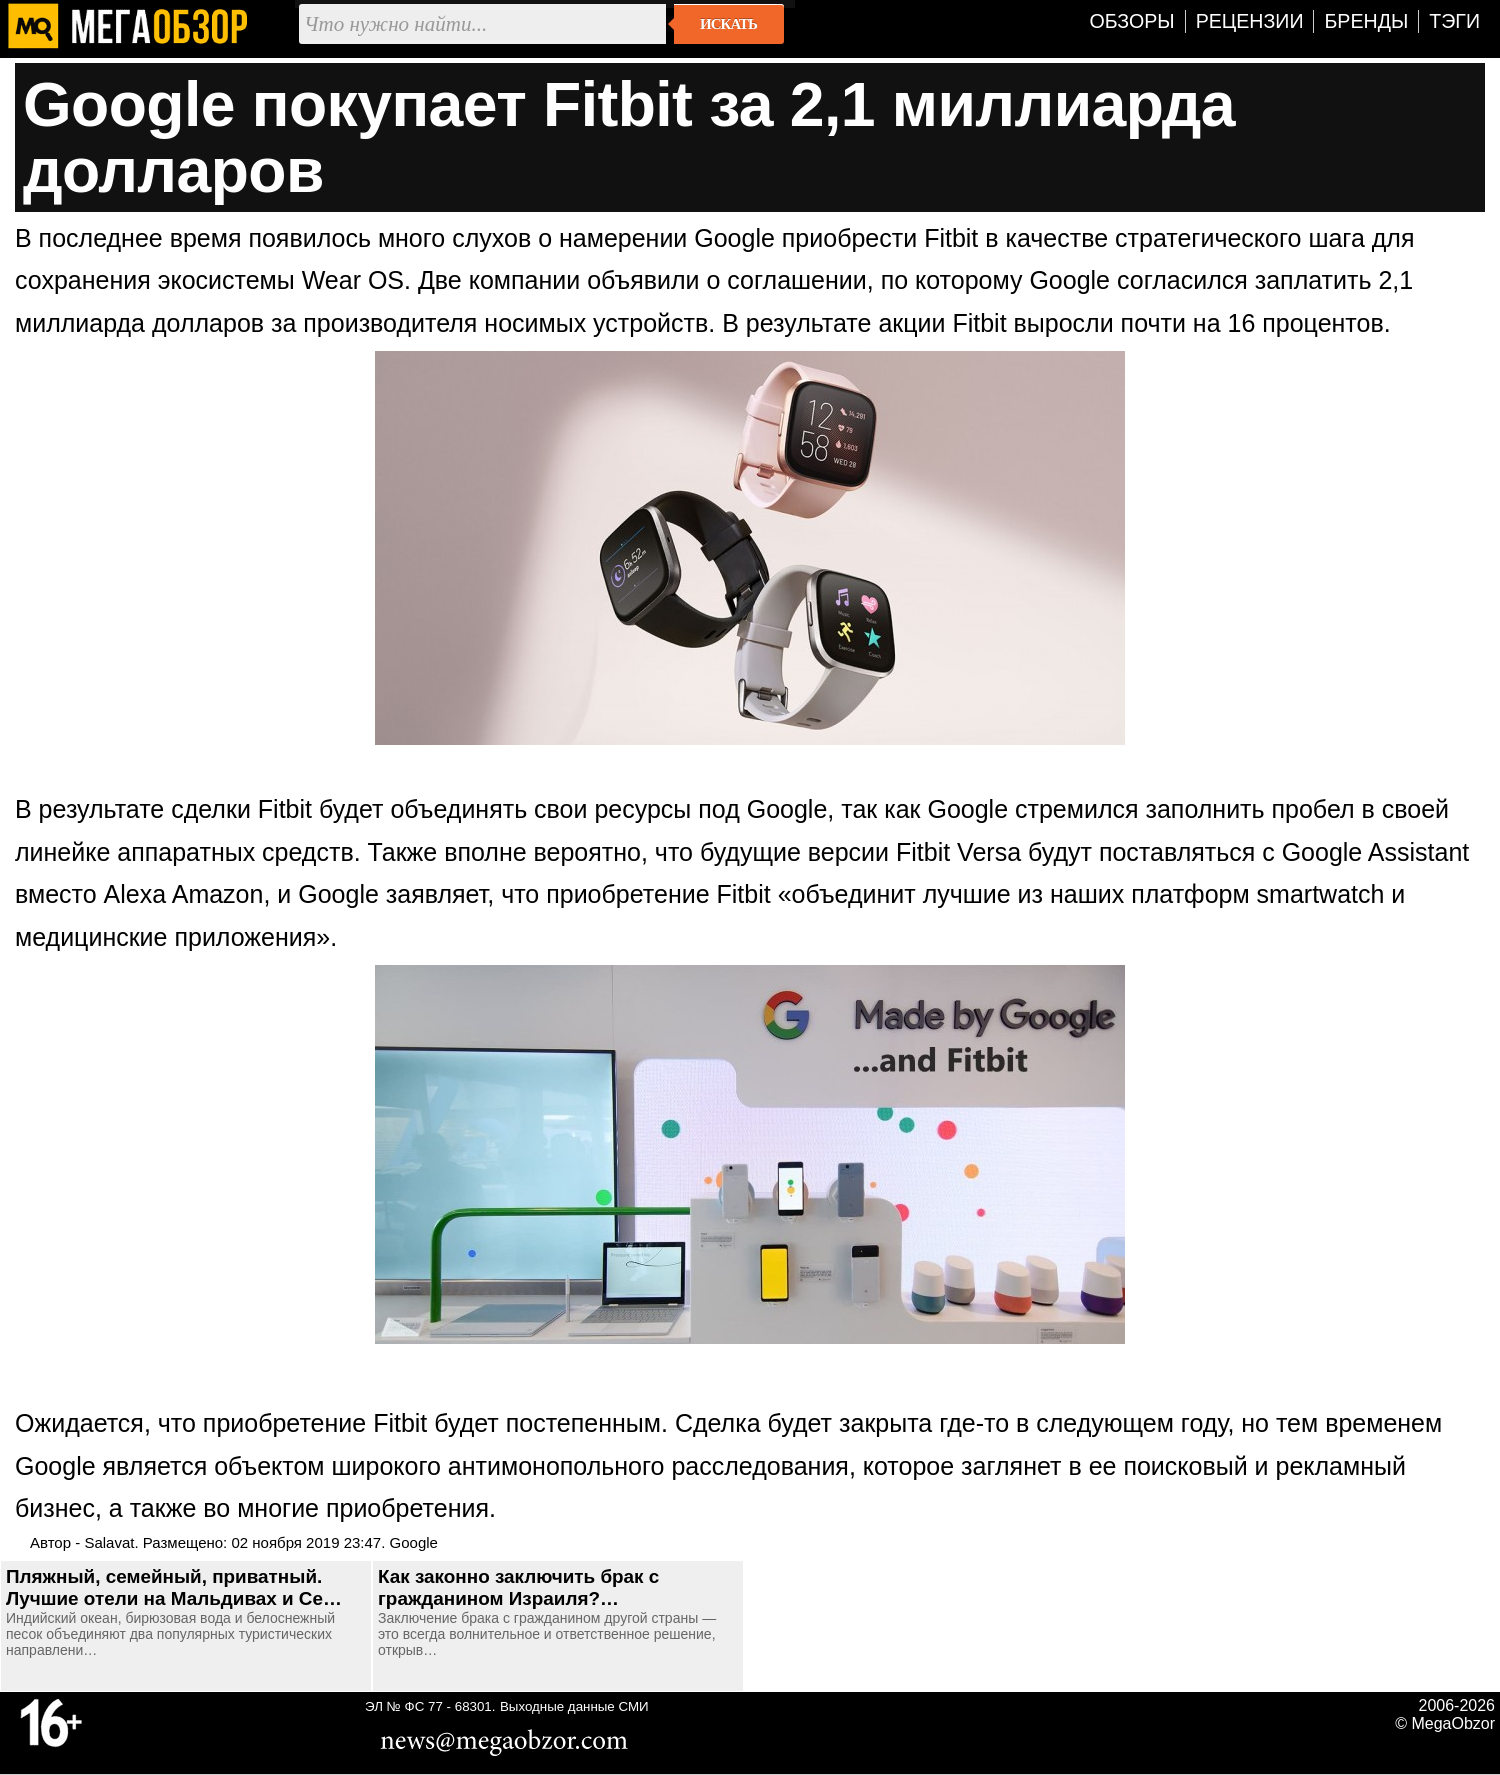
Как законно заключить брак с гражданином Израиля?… (518, 1587)
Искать (728, 24)
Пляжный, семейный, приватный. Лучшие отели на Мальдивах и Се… (174, 1587)
